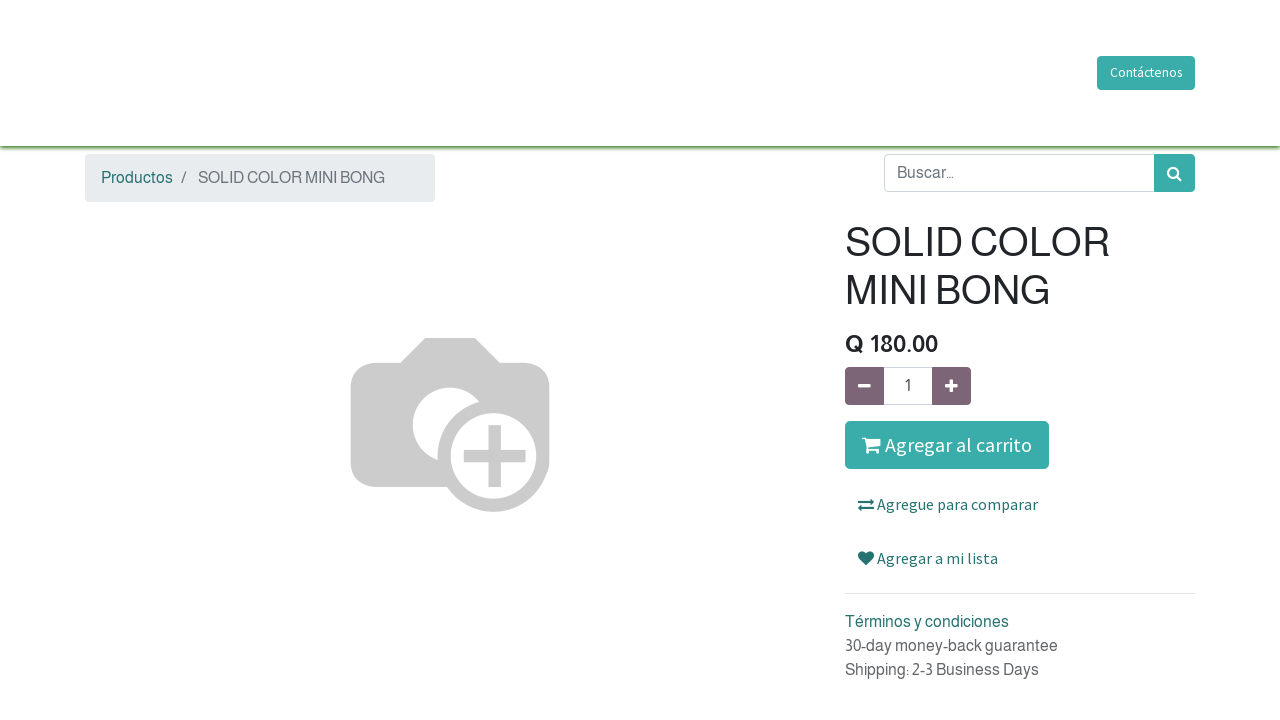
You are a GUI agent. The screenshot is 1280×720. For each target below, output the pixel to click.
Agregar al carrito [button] (947, 444)
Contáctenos (1146, 72)
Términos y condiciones (927, 621)
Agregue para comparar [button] (948, 504)
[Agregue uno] (951, 386)
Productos (137, 177)
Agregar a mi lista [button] (928, 558)
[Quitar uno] (864, 386)
